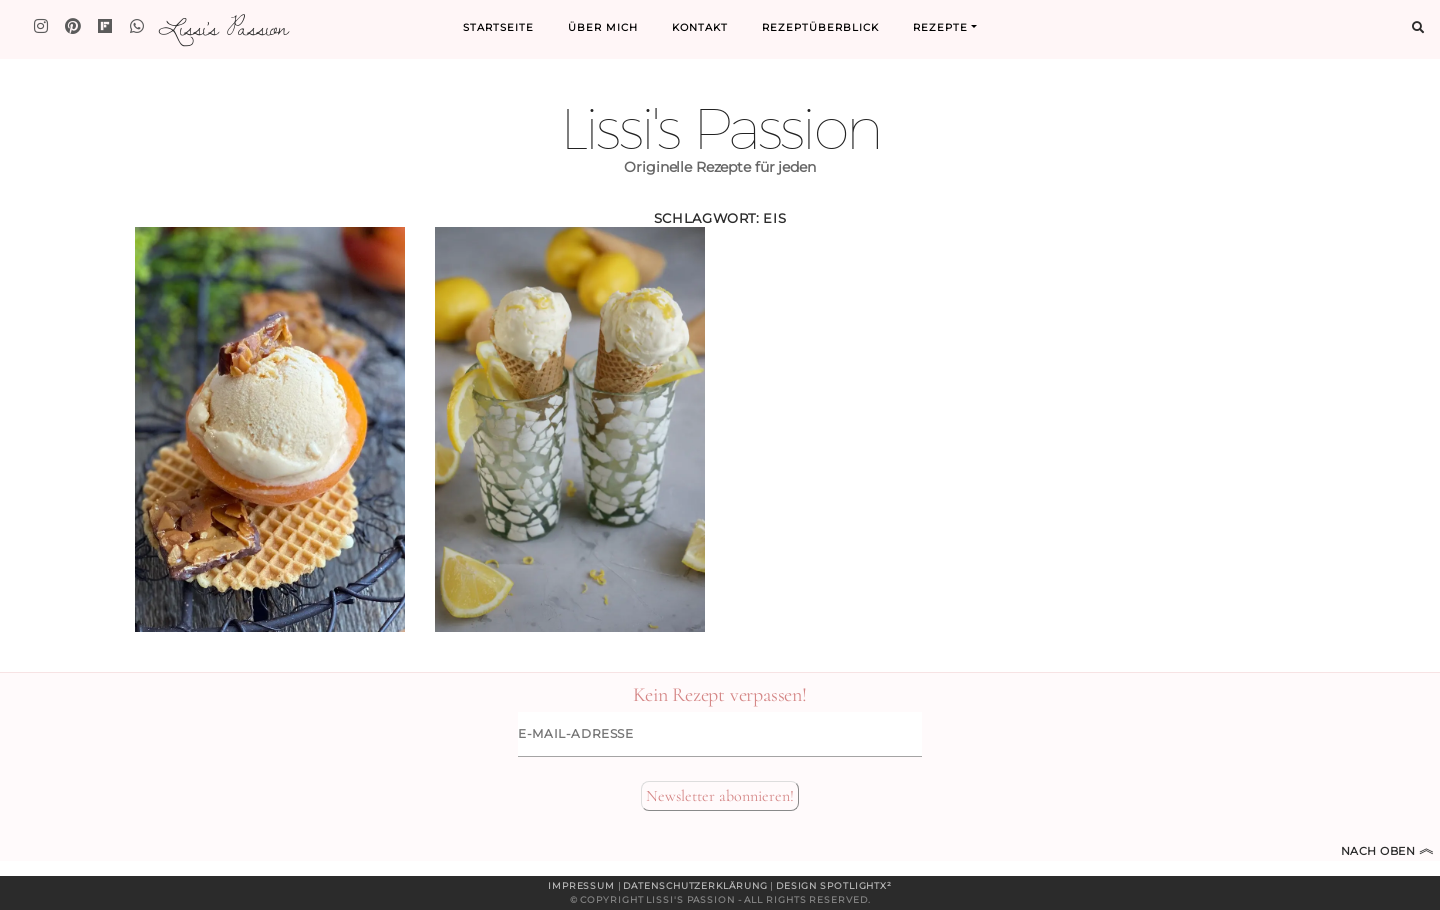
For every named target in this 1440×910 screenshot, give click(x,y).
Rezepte (940, 27)
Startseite (498, 27)
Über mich (603, 27)
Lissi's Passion (222, 27)
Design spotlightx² (834, 885)
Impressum (581, 885)
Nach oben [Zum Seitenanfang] (1388, 851)
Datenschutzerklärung (695, 885)
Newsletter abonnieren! (720, 796)
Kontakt (700, 27)
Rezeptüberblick (820, 27)
